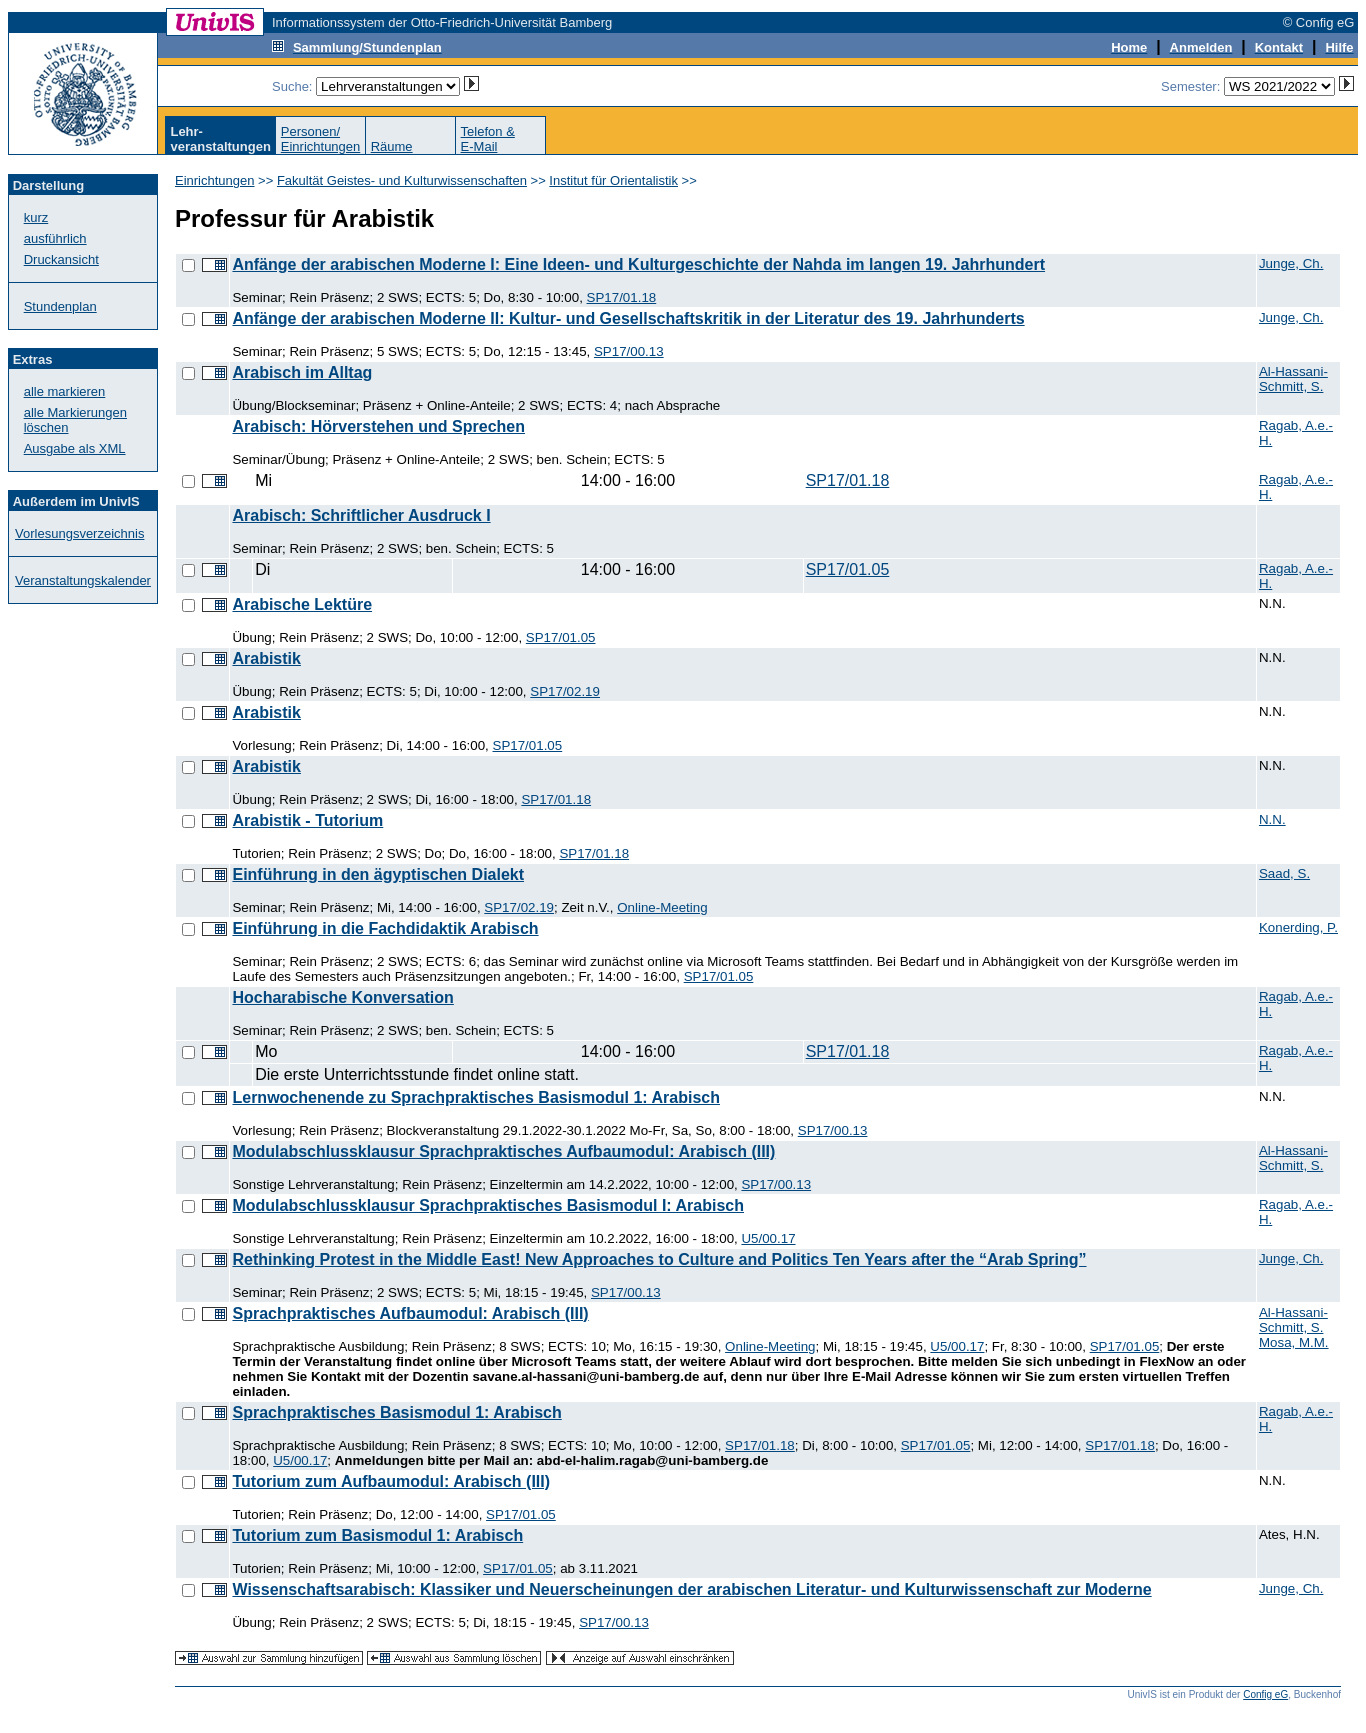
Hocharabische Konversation (342, 997)
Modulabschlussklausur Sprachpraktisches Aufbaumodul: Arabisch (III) (503, 1151)
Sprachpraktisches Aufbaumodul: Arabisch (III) (410, 1313)
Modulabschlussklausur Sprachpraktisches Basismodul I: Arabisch (488, 1205)
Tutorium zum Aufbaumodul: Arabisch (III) (391, 1481)
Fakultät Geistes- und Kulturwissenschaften (402, 180)
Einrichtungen (215, 180)
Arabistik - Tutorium (307, 820)
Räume (392, 146)
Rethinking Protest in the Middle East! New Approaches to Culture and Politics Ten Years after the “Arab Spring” (659, 1259)
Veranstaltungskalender (83, 580)
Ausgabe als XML (75, 448)
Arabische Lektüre (302, 604)
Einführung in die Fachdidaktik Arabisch (385, 928)
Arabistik (266, 658)
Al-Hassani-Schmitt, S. (1293, 379)
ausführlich (55, 238)
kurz (36, 217)
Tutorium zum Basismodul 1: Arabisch (377, 1535)
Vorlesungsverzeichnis (79, 533)
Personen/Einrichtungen (321, 139)
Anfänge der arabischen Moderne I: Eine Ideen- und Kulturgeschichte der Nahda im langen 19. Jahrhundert (638, 264)
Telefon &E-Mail (488, 139)
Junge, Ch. (1291, 263)
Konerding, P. (1298, 927)
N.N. (1272, 819)
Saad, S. (1284, 873)
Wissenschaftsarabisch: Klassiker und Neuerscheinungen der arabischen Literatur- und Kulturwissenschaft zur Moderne (691, 1589)
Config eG (1265, 1694)
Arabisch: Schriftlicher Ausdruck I (361, 515)
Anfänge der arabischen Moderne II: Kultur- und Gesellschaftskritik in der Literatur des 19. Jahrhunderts (628, 318)
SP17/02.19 (565, 691)
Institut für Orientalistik (613, 180)
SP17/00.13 (629, 351)
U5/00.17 (768, 1238)
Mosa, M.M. (1294, 1342)
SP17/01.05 (848, 569)
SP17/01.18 (622, 297)
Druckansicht (61, 259)
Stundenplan (60, 306)
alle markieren (65, 391)
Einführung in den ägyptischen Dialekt (378, 874)
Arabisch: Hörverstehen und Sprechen (378, 426)
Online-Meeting (662, 907)
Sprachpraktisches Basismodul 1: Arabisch (396, 1412)
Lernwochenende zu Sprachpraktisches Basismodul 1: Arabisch (476, 1097)
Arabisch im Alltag (302, 372)
